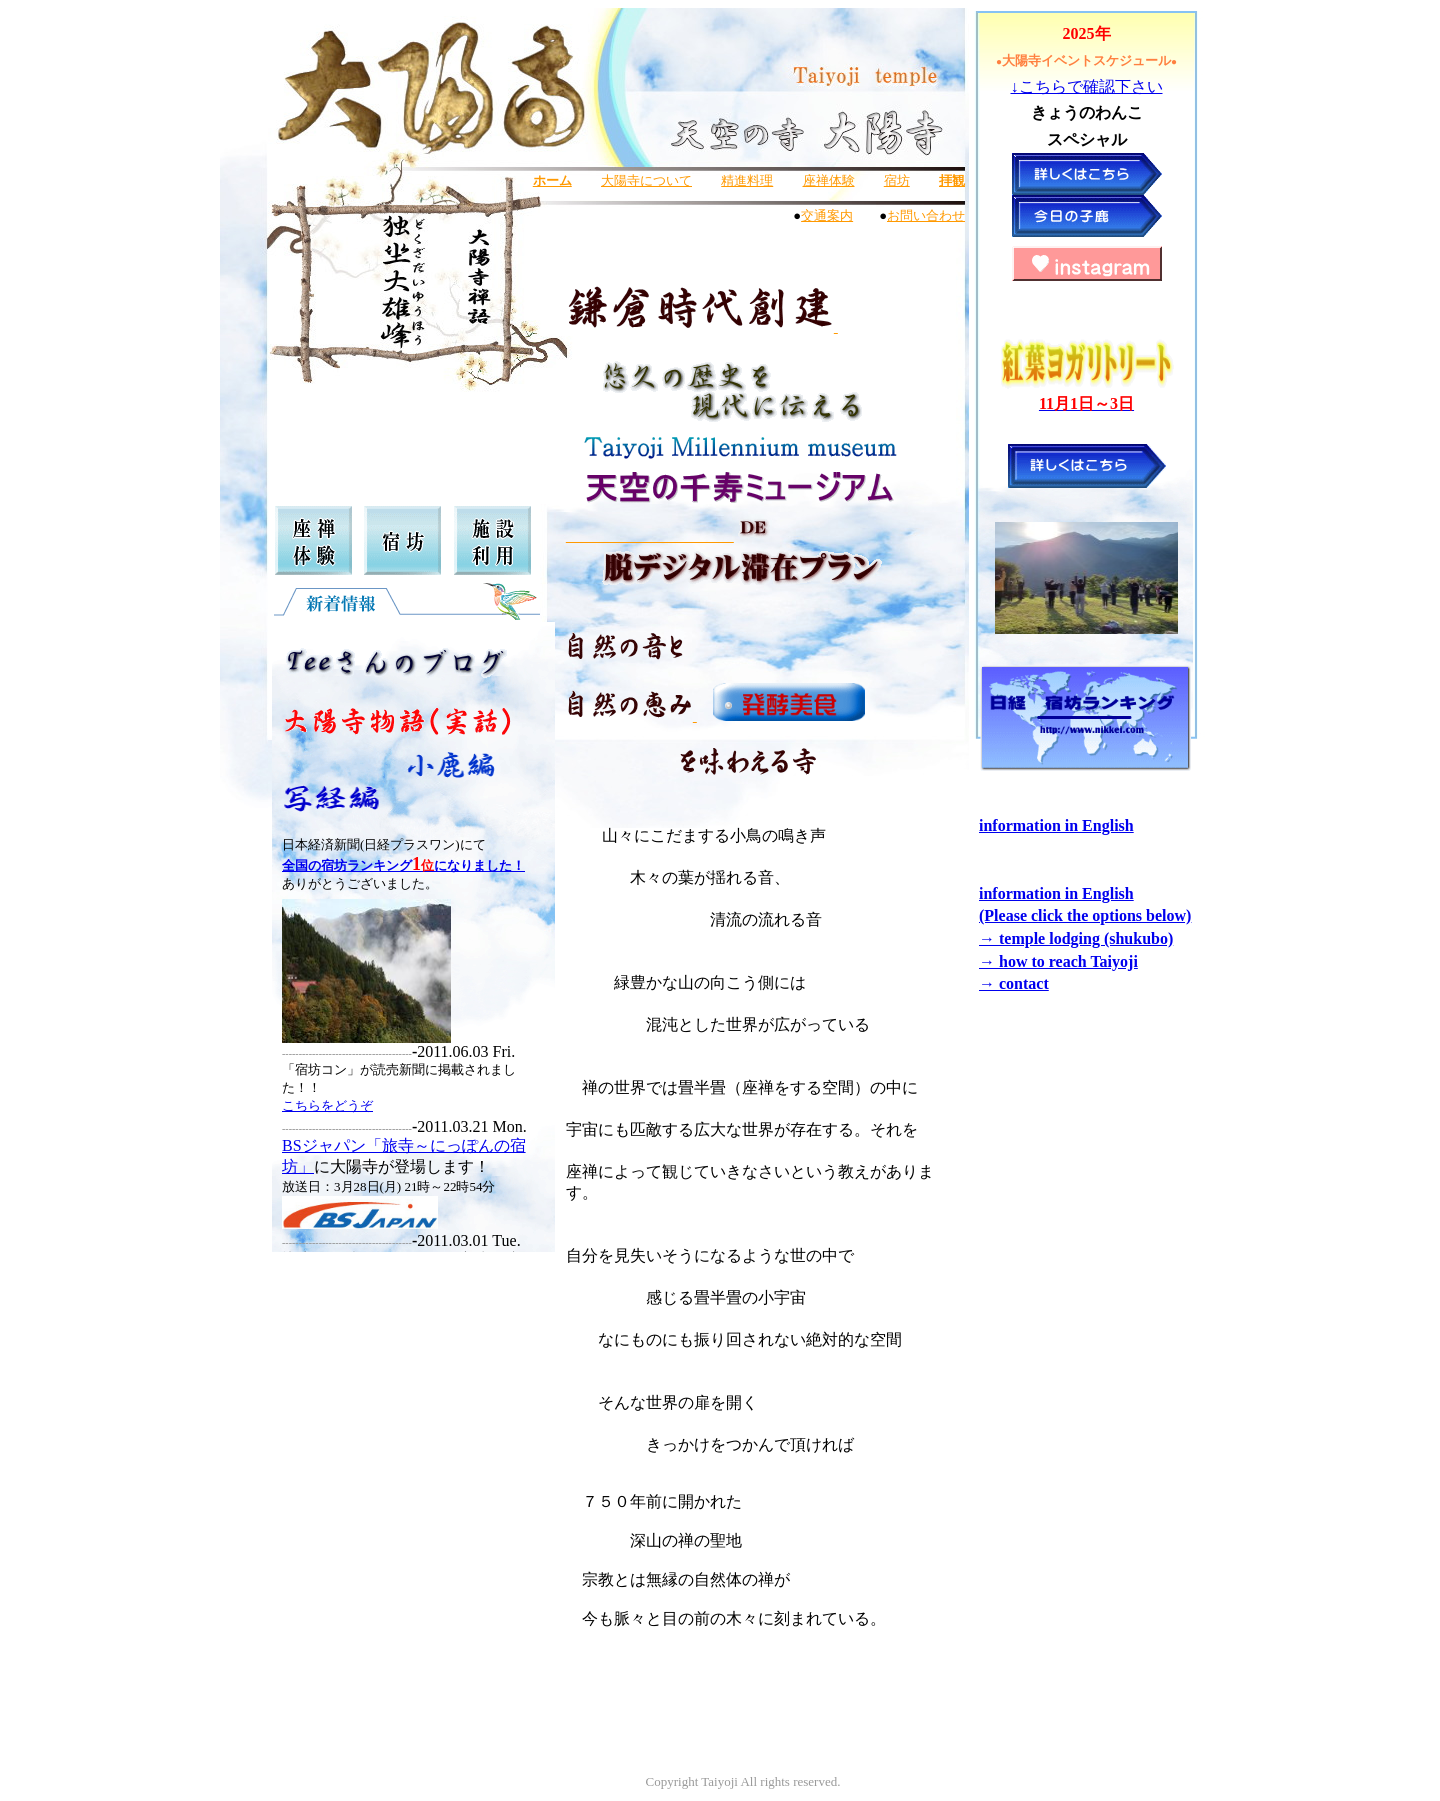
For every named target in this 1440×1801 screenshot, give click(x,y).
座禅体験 (829, 180)
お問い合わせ (926, 215)
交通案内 (827, 215)
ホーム (552, 180)
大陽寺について (646, 180)
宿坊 (897, 180)
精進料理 (747, 180)
